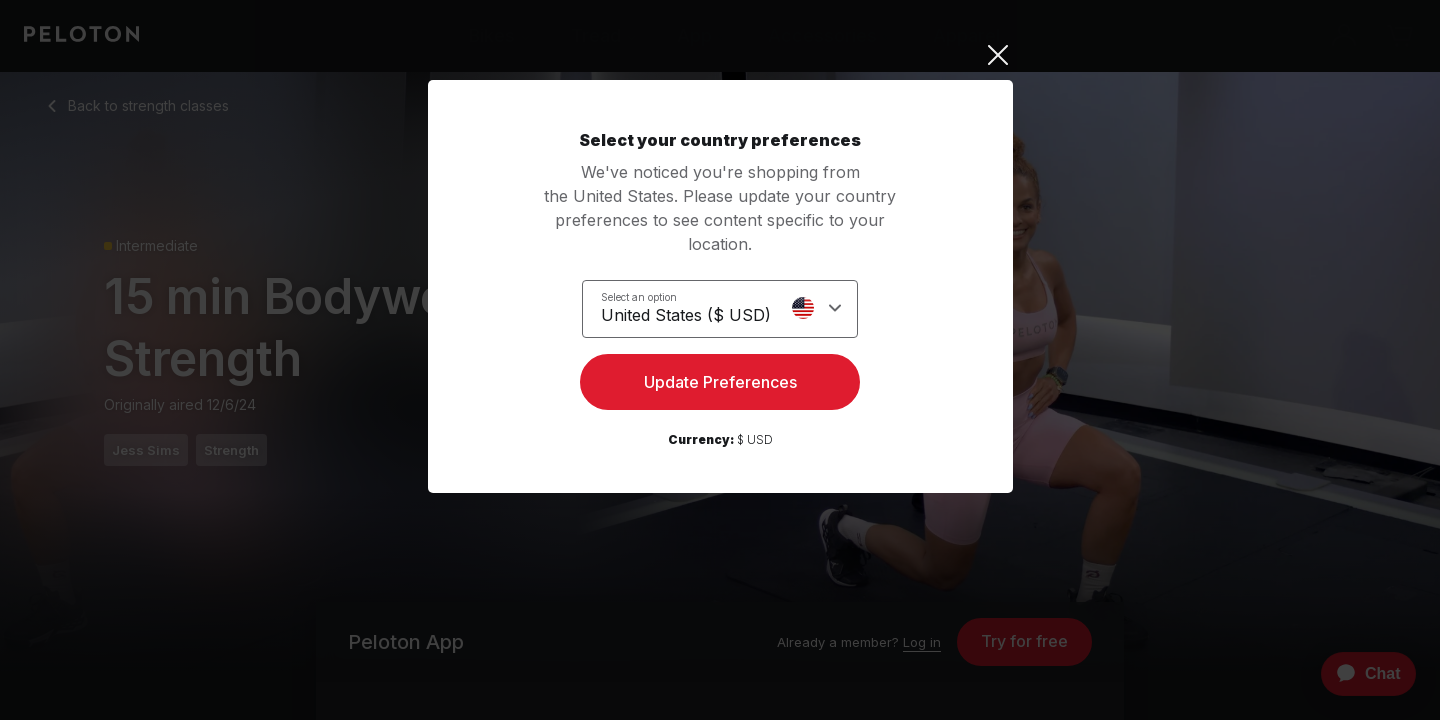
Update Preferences (720, 386)
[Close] (720, 55)
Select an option (639, 296)
